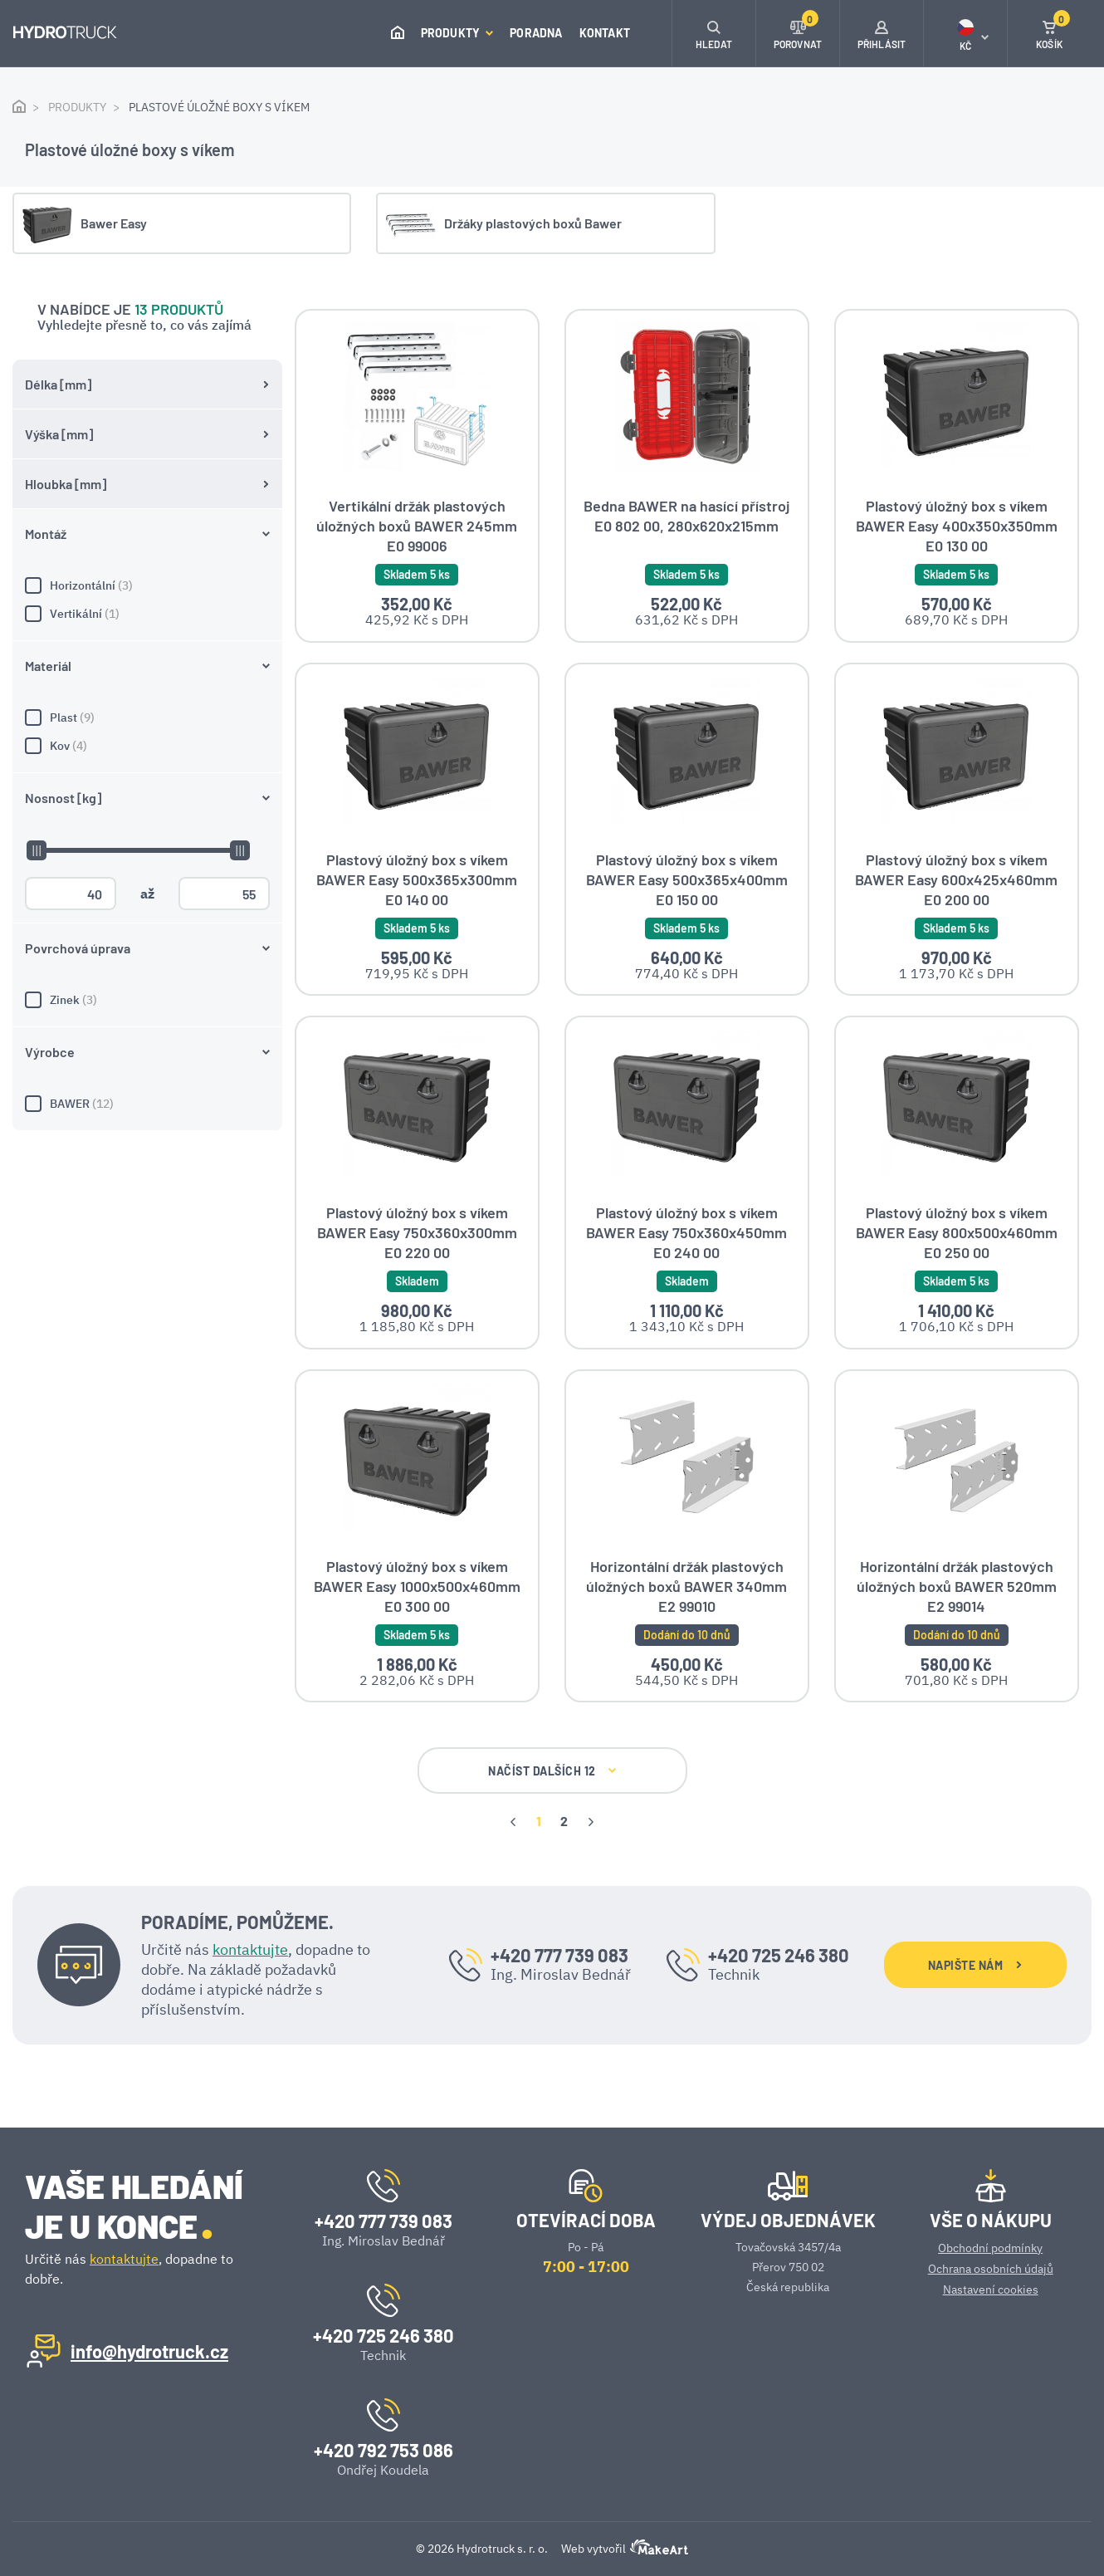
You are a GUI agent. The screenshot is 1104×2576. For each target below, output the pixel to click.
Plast (147, 631)
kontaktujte (250, 1947)
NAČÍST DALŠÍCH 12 (552, 1770)
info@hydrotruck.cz (149, 2349)
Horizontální (147, 499)
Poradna (536, 33)
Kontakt (604, 33)
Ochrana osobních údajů (990, 2267)
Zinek (147, 914)
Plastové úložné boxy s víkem (219, 107)
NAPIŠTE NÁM (975, 1964)
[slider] (36, 765)
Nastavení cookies (990, 2287)
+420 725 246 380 (778, 1954)
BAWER (147, 1018)
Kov (147, 660)
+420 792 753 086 (383, 2448)
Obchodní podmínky (990, 2246)
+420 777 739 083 (559, 1954)
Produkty (457, 33)
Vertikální (147, 528)
